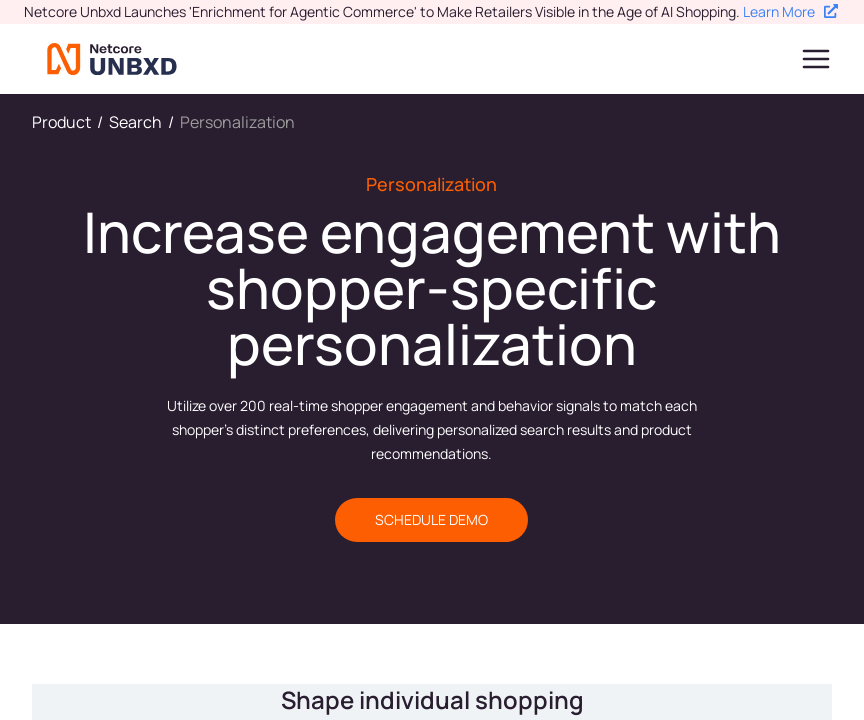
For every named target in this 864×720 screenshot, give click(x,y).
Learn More (790, 11)
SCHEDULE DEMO (431, 519)
